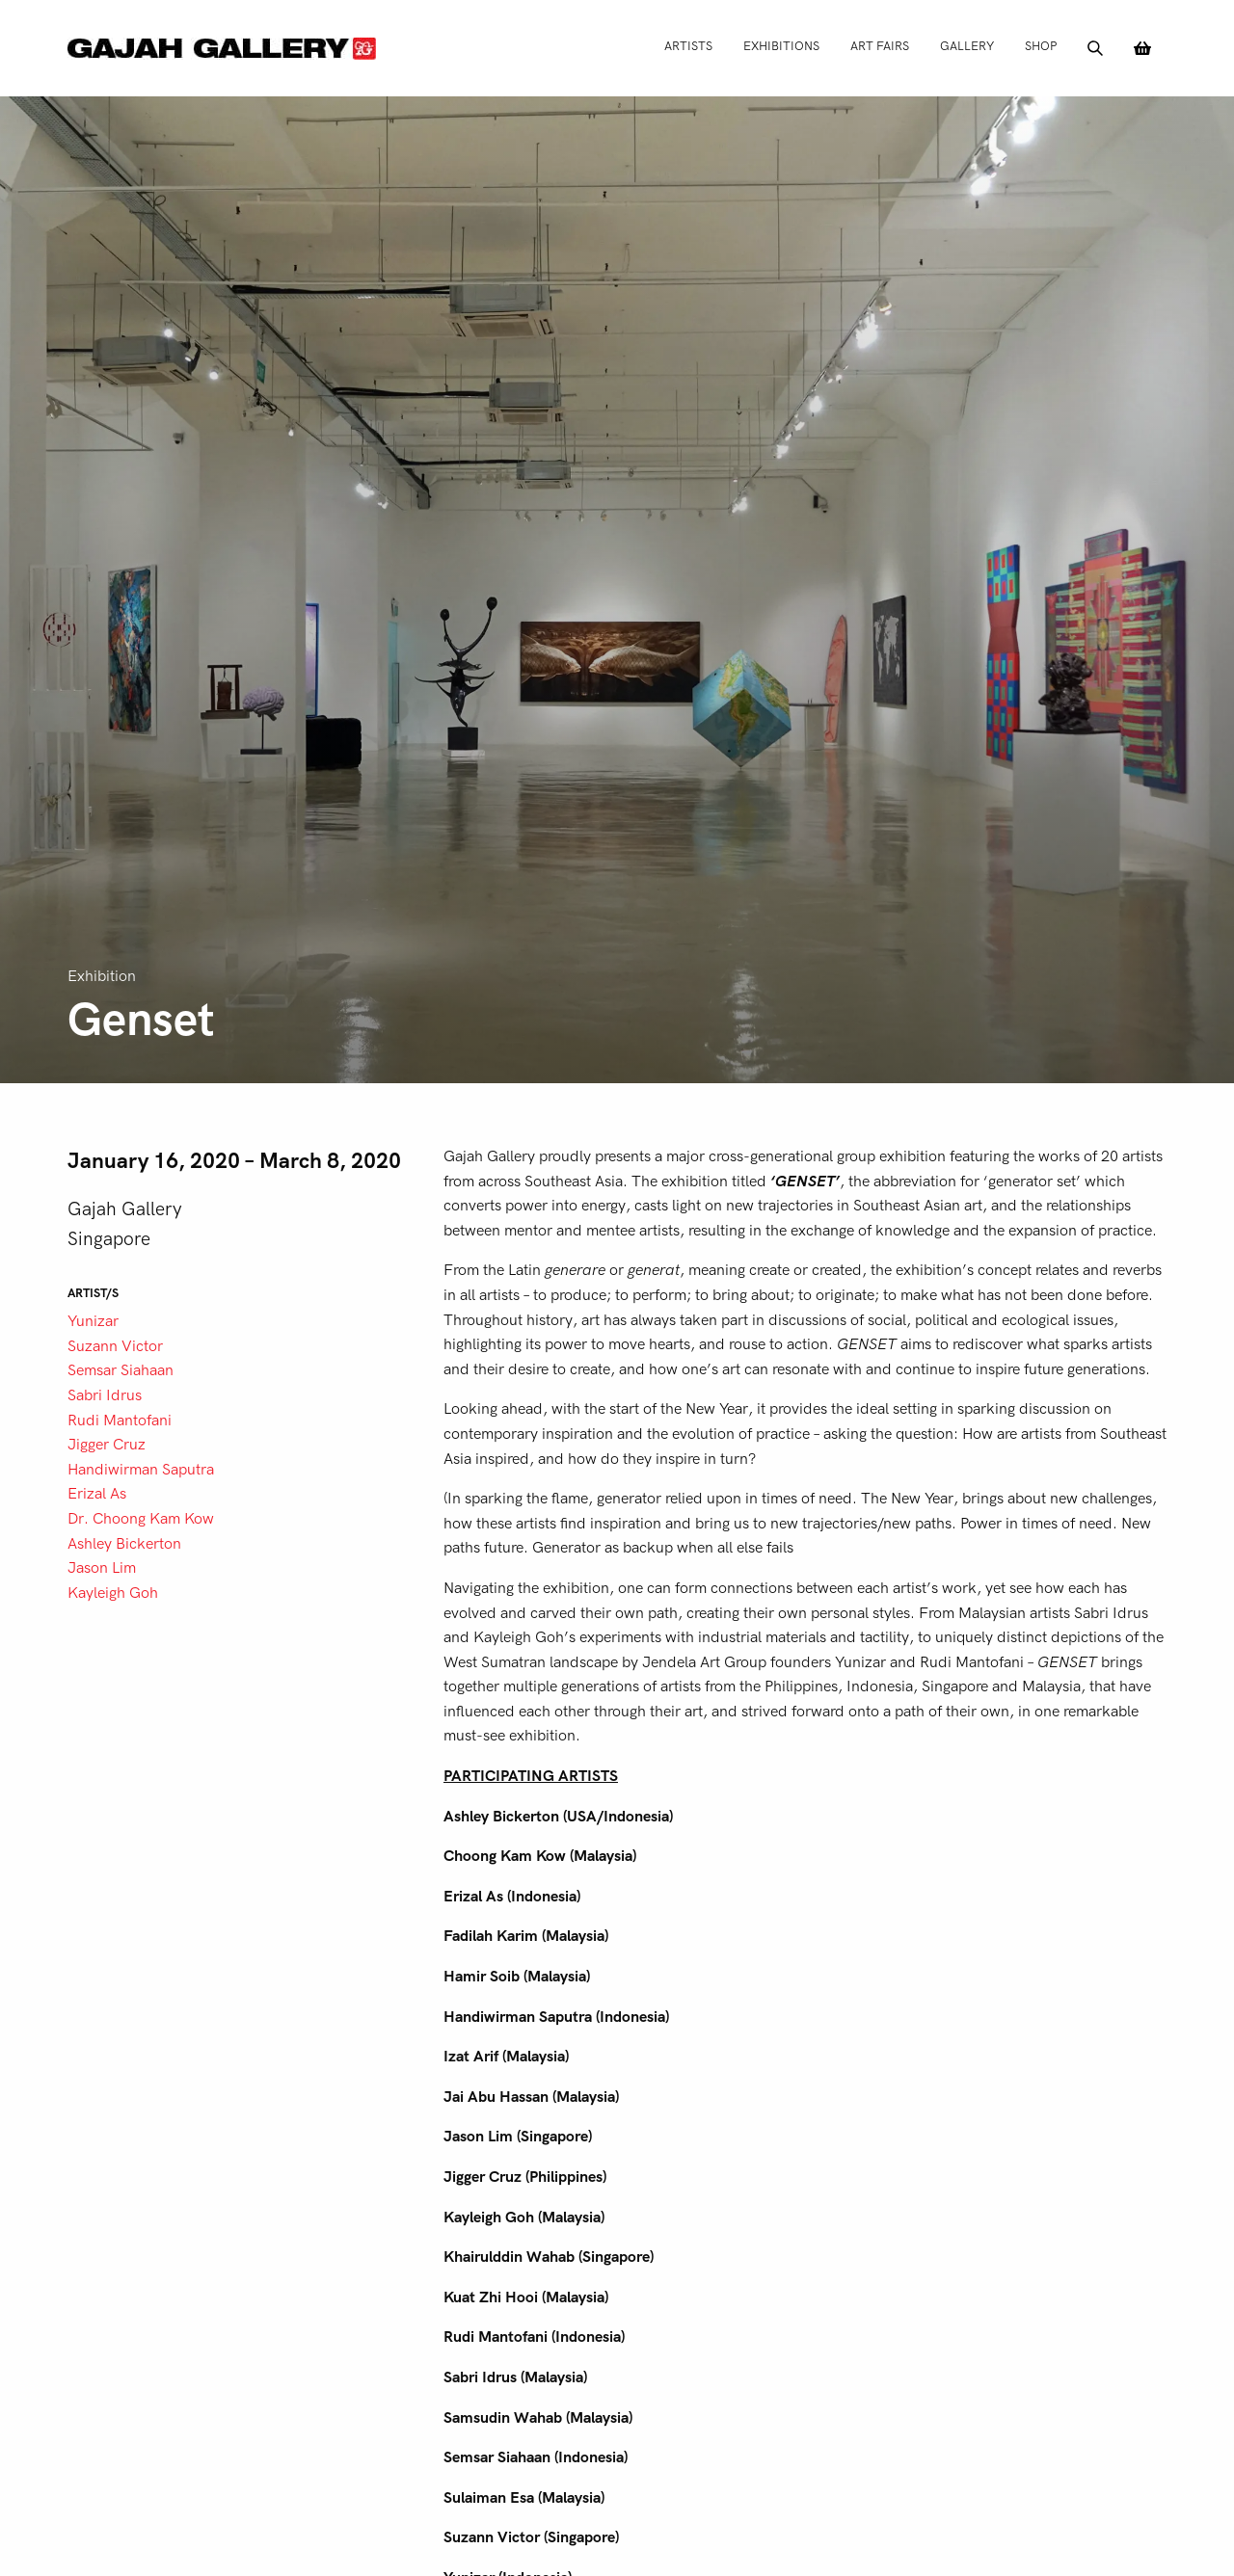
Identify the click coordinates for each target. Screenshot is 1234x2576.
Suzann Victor (115, 1346)
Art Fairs (879, 46)
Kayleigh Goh (112, 1593)
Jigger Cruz (106, 1444)
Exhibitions (781, 46)
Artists (688, 46)
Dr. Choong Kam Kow (140, 1518)
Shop (1041, 46)
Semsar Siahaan (120, 1370)
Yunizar (93, 1321)
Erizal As (96, 1493)
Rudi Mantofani (119, 1420)
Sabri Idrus (104, 1395)
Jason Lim (101, 1568)
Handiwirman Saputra (140, 1469)
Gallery (967, 46)
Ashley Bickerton (124, 1544)
